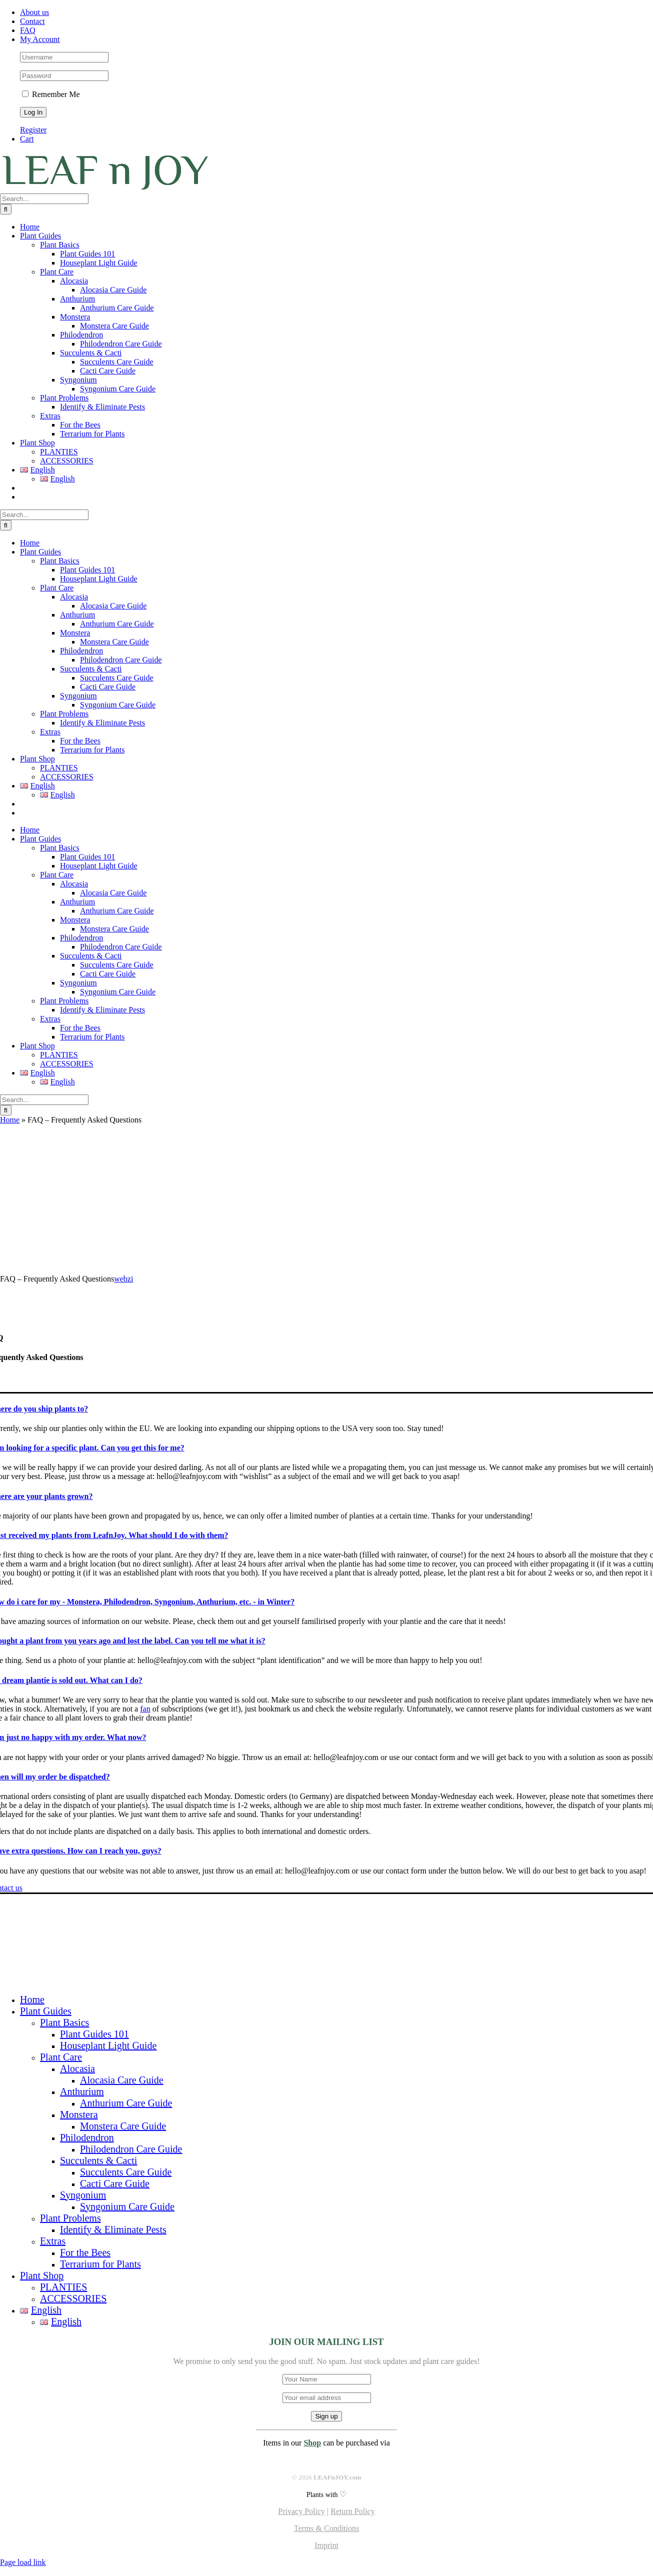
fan (145, 1708)
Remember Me (51, 94)
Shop (312, 2442)
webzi (123, 1278)
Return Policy (352, 2511)
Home (10, 1120)
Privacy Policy (301, 2511)
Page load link (23, 2562)
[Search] (6, 209)
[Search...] (44, 199)
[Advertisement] (326, 1200)
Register (33, 130)
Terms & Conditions (326, 2528)
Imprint (326, 2545)
